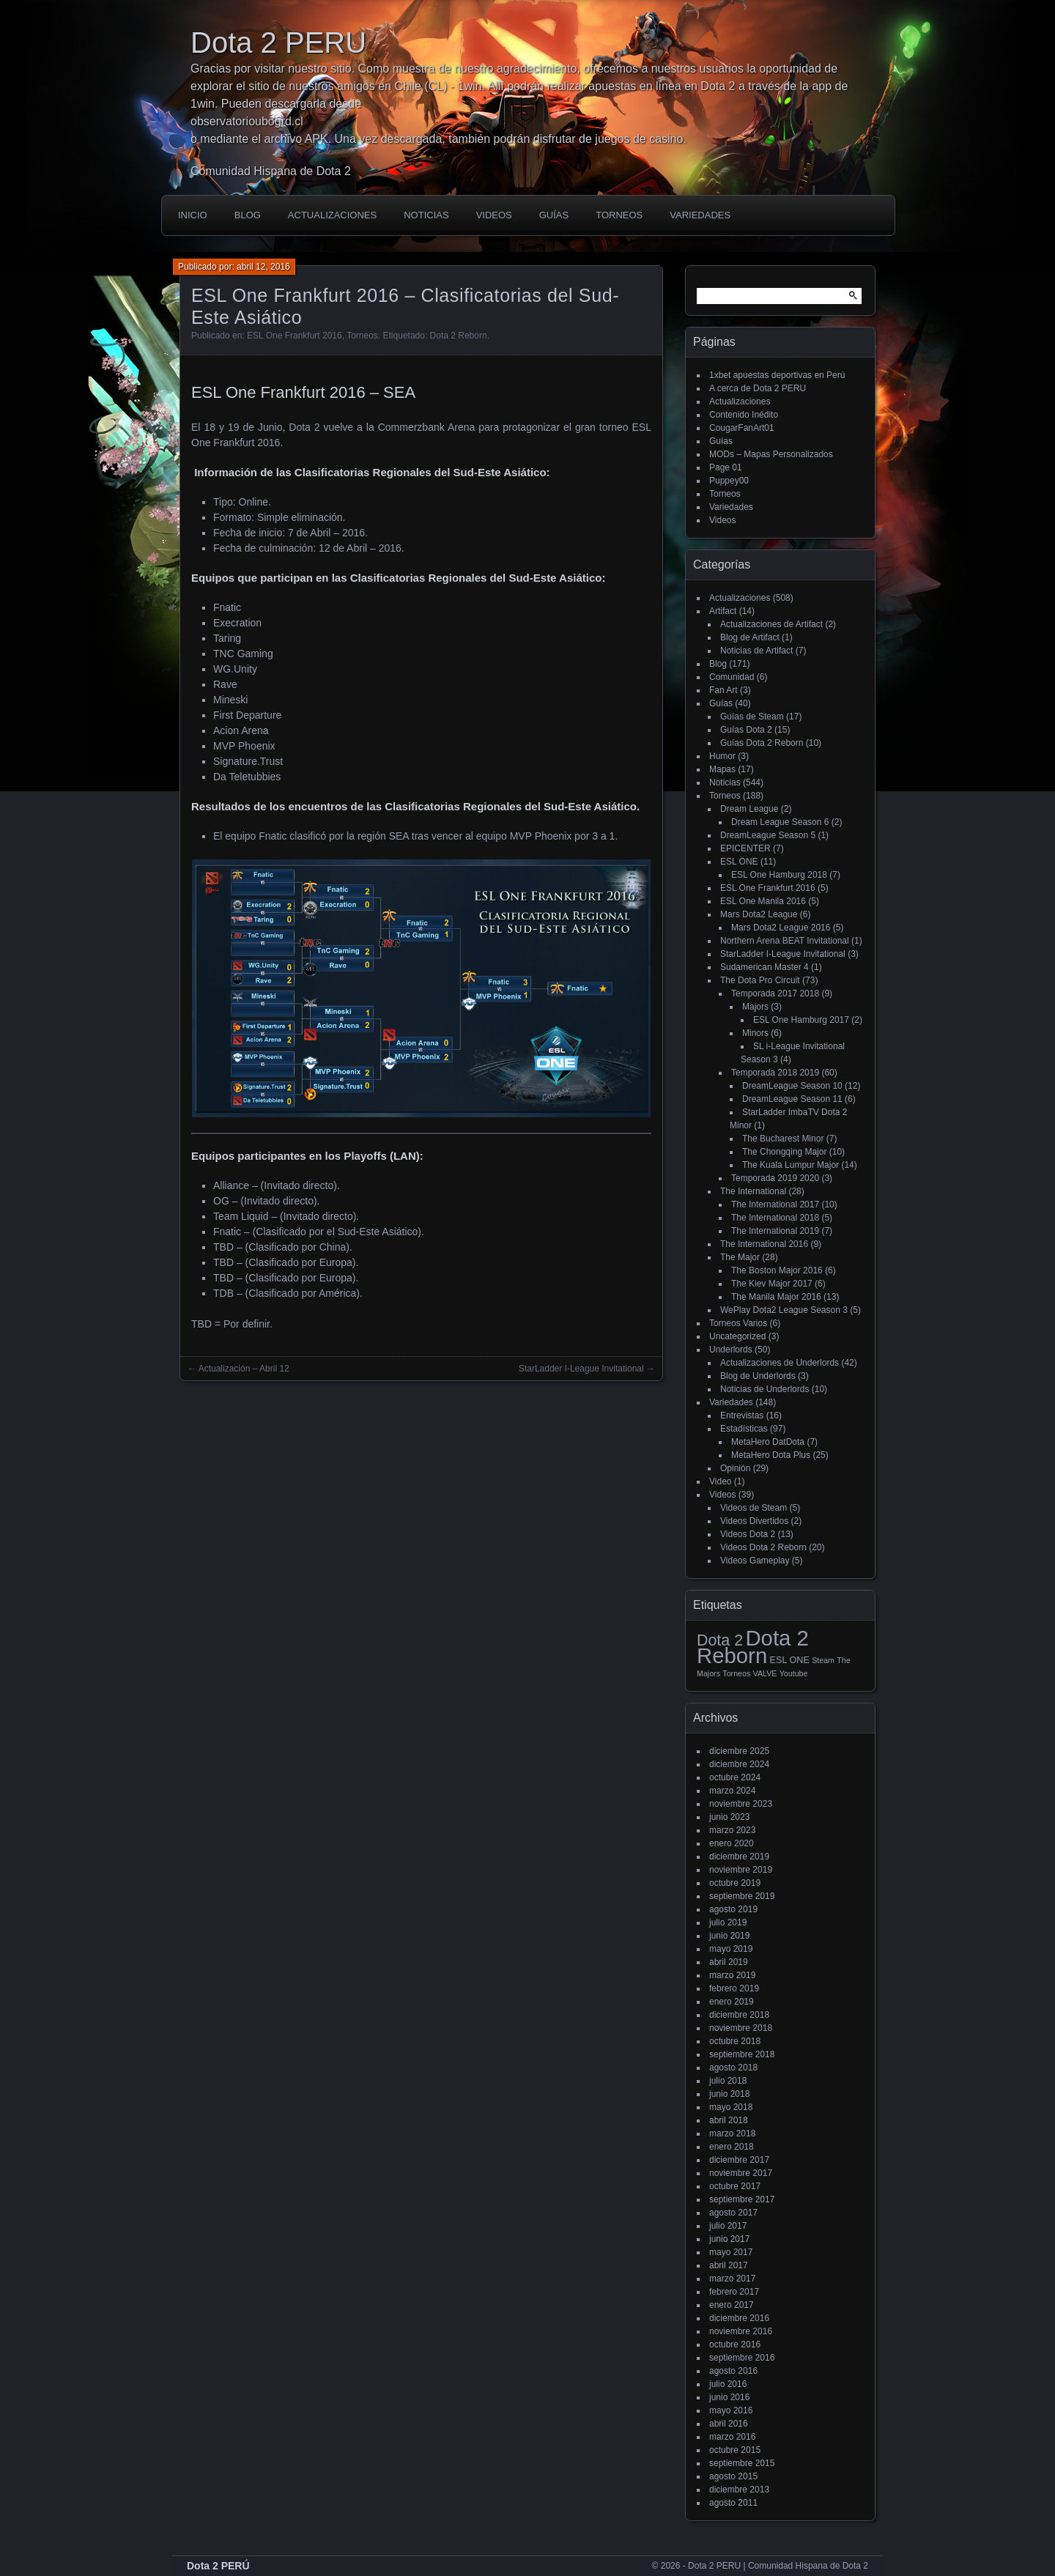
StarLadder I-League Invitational (782, 954)
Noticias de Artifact (756, 650)
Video (720, 1481)
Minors (755, 1033)
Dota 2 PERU (278, 42)
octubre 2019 (734, 1883)
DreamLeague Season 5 (767, 835)
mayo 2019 (730, 1949)
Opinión (735, 1468)
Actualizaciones (332, 215)
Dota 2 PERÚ (218, 2566)
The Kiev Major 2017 (771, 1283)
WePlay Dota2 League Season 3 (784, 1310)
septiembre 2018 (741, 2054)
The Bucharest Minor (782, 1138)
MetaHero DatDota (767, 1442)
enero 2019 (731, 2001)
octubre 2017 (734, 2186)
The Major (740, 1257)
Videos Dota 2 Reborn (763, 1547)
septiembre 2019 (741, 1896)
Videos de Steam (753, 1508)
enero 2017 (731, 2305)
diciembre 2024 (739, 1764)
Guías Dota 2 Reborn (761, 743)
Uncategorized (737, 1336)
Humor (722, 756)
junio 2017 (729, 2239)
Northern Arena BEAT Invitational (784, 941)
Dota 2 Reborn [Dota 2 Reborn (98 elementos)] (753, 1647)
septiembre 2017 (741, 2199)
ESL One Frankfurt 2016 (294, 335)
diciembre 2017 (739, 2160)
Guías (554, 215)
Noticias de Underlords (764, 1389)
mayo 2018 (730, 2107)
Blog (247, 215)
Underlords (730, 1349)
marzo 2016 (732, 2437)
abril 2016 (728, 2423)
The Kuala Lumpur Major (790, 1165)
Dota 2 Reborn (458, 335)
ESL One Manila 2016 (763, 901)
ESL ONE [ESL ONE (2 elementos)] (790, 1660)
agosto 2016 (733, 2371)
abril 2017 (728, 2265)
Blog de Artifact (750, 637)
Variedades (700, 215)
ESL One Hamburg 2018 (779, 875)
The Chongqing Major (784, 1152)
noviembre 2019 (740, 1870)
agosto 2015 (733, 2476)
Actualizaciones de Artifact (771, 624)
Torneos (619, 215)
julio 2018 (728, 2081)
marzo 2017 (732, 2278)
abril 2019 (728, 1962)
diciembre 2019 (739, 1856)
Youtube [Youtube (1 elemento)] (794, 1673)
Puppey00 (729, 480)
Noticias (426, 215)
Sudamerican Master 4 (764, 967)
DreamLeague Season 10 (792, 1086)
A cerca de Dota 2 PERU (757, 388)
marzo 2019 (732, 1975)
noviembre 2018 (740, 2028)
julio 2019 (728, 1922)
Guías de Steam (752, 716)
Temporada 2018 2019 (775, 1072)
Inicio (192, 215)
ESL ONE (739, 861)
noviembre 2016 (740, 2331)
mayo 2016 (730, 2410)
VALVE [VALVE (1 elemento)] (765, 1673)
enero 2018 (731, 2147)
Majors (755, 1007)
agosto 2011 (733, 2503)
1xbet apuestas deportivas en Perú (777, 375)
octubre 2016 (734, 2344)
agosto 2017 (733, 2212)
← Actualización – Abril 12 (238, 1368)
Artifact (722, 611)
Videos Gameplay (755, 1560)
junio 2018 (729, 2094)
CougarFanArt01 (741, 428)
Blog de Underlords (758, 1376)
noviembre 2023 (740, 1804)
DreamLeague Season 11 (792, 1099)
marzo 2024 (732, 1790)
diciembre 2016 (739, 2318)
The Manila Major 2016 (776, 1297)
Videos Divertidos (754, 1521)
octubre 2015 (734, 2450)
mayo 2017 (730, 2252)
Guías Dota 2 (746, 730)
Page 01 (725, 467)
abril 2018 (728, 2120)
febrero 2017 (734, 2292)
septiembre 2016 (741, 2358)
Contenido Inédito (743, 415)
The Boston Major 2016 (777, 1270)
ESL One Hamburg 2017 (801, 1020)
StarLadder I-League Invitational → (587, 1368)
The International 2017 (775, 1204)
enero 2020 (731, 1843)
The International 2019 (775, 1231)
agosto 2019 (733, 1909)
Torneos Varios (738, 1323)
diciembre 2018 (739, 2015)
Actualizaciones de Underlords (779, 1363)
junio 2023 (729, 1817)
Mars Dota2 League (758, 914)
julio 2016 (728, 2384)
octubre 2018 (734, 2041)
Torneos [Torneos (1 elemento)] (736, 1673)
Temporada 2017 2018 (775, 993)
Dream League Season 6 (780, 822)
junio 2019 (729, 1936)
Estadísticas (744, 1429)
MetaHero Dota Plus (770, 1455)
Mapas (722, 769)
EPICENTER (745, 848)
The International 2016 (764, 1244)
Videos (494, 215)
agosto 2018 (733, 2067)
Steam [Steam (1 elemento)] (823, 1660)
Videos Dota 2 (747, 1534)
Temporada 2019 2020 (775, 1178)
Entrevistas (741, 1415)
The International (753, 1191)
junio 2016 (729, 2397)
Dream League (749, 809)
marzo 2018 (732, 2133)
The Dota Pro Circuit (760, 980)
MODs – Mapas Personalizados (771, 454)
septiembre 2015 (741, 2463)
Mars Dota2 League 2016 (780, 927)
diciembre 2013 (739, 2489)
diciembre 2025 (739, 1751)
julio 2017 (728, 2226)
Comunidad (731, 677)
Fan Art (723, 690)
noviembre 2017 (740, 2173)
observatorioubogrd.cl (246, 121)
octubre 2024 (734, 1777)
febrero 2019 (734, 1988)
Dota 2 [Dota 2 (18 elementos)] (720, 1640)
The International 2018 (775, 1218)
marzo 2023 (732, 1830)
